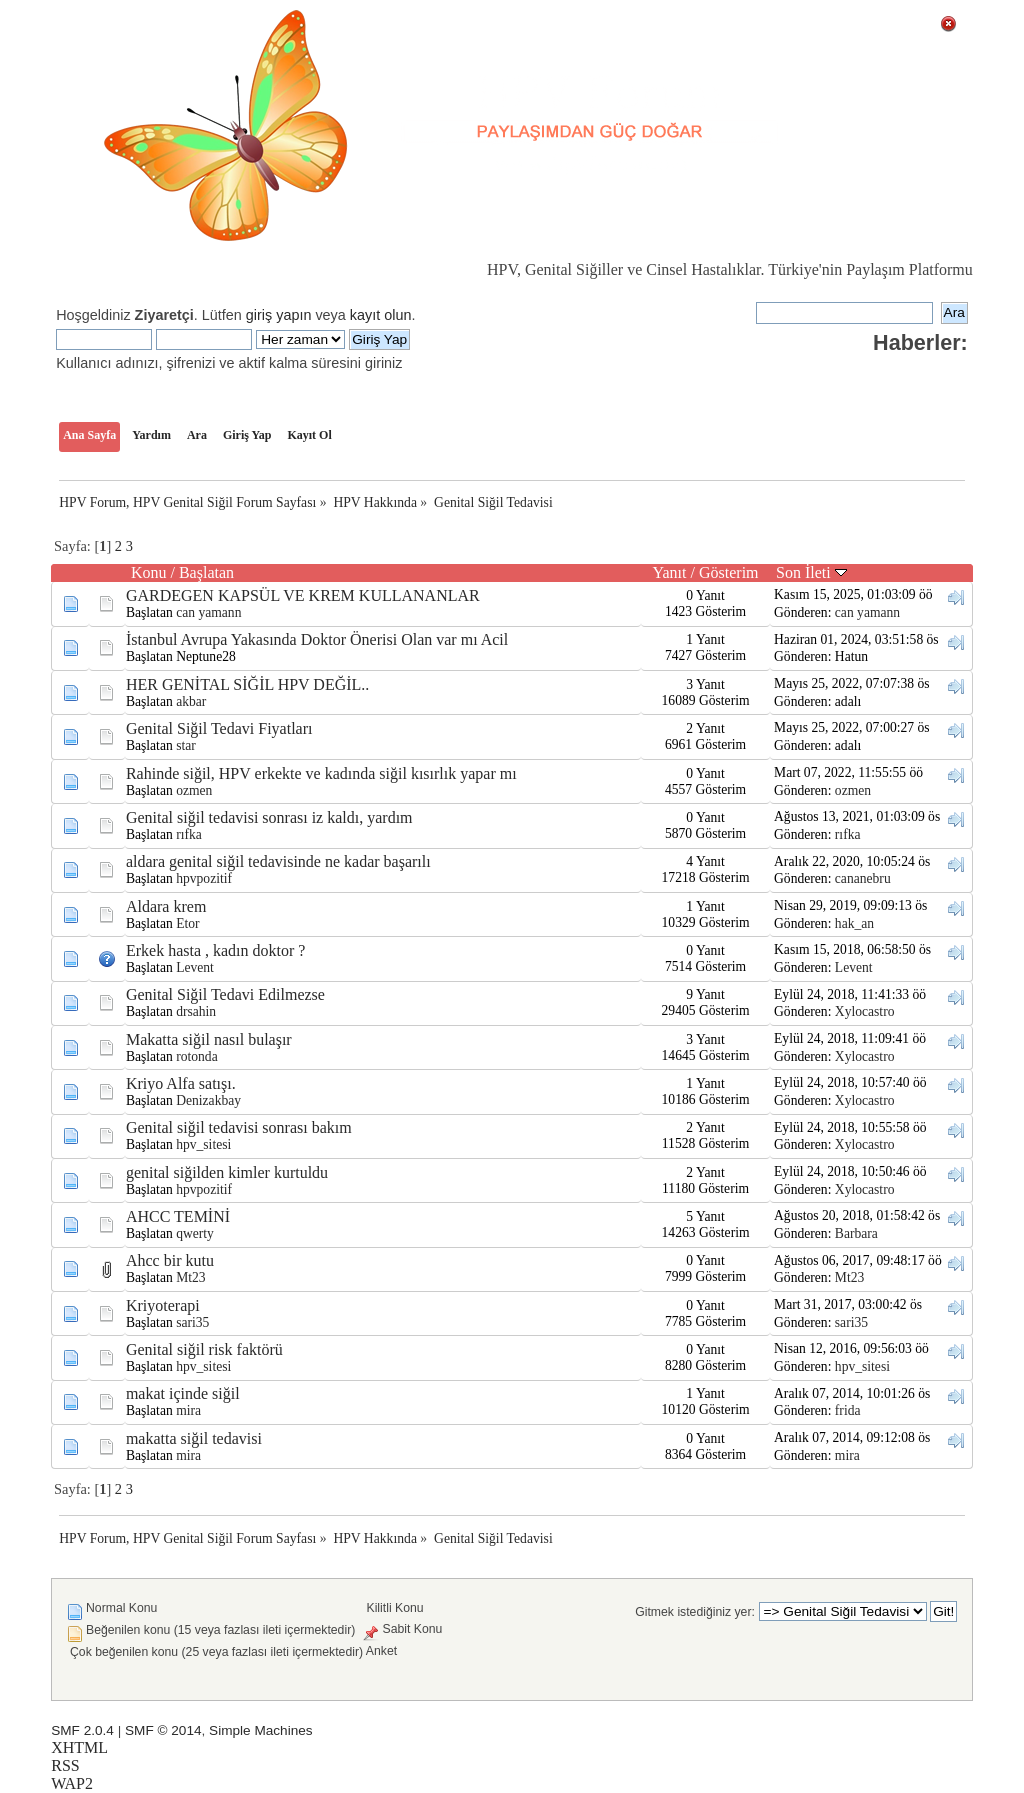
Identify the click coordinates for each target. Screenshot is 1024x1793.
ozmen (194, 790)
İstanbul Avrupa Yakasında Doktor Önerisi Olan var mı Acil (317, 639)
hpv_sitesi (203, 1144)
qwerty (195, 1233)
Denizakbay (208, 1100)
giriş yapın (279, 315)
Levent (195, 967)
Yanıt (670, 572)
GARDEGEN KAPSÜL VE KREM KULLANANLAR (303, 595)
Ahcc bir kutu (170, 1260)
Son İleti (811, 572)
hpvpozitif (204, 878)
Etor (187, 923)
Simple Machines (261, 1730)
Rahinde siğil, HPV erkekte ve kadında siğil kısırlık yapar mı (321, 773)
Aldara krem (166, 906)
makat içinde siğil (183, 1393)
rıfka (189, 834)
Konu (149, 572)
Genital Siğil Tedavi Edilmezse (225, 994)
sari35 (192, 1322)
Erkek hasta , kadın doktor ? (216, 950)
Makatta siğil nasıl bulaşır (209, 1039)
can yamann (208, 612)
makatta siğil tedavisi (194, 1438)
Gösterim (729, 572)
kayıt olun (381, 315)
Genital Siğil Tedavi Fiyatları (219, 728)
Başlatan (206, 572)
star (186, 745)
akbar (191, 701)
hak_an (854, 923)
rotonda (197, 1056)
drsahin (196, 1011)
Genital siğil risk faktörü (204, 1349)
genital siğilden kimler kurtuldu (227, 1172)
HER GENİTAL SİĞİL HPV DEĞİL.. (247, 684)
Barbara (856, 1233)
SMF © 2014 (163, 1730)
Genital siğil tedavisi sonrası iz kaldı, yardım (269, 817)
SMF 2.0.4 (82, 1730)
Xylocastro (865, 1011)
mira (188, 1410)
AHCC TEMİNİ (178, 1216)
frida (848, 1410)
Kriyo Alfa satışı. (181, 1083)
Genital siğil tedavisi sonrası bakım (239, 1127)
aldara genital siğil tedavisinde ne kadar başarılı (278, 861)
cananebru (863, 878)
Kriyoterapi (163, 1305)
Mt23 (190, 1277)
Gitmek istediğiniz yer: (695, 1612)
